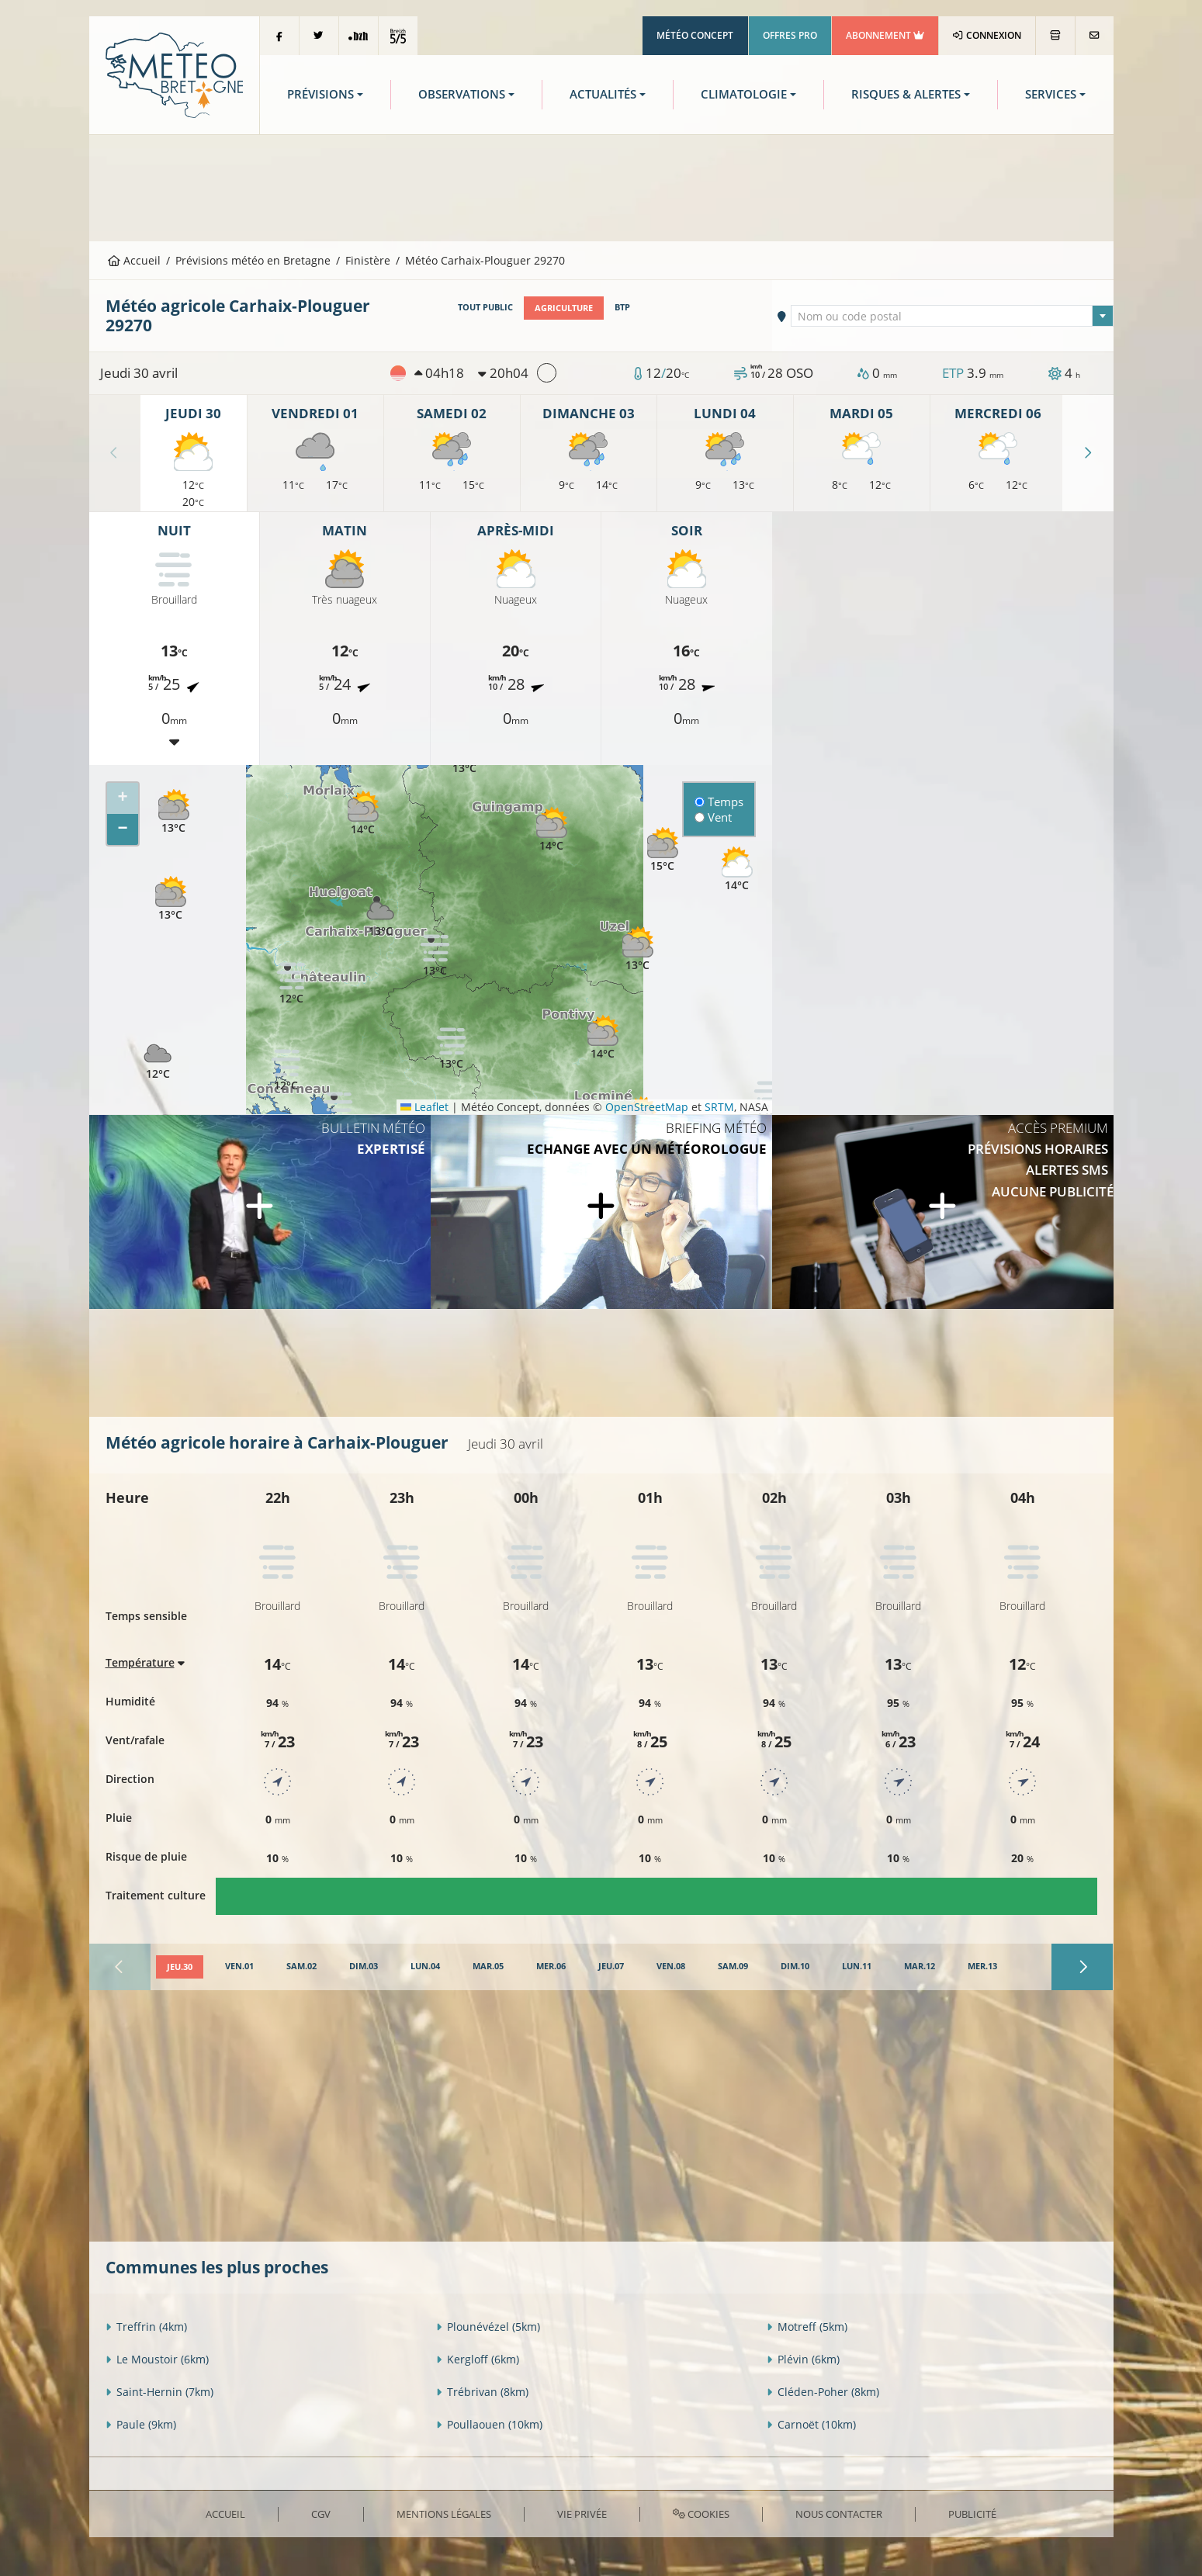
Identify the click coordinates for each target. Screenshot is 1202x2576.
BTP (622, 307)
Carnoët (811, 2424)
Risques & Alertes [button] (906, 94)
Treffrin (146, 2326)
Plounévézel (488, 2326)
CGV (321, 2514)
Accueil (134, 260)
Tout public (485, 307)
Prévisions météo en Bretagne (253, 260)
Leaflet (424, 1106)
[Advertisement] (601, 186)
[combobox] (952, 316)
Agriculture (564, 307)
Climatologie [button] (744, 94)
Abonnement (885, 35)
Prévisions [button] (320, 94)
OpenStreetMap (646, 1106)
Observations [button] (461, 94)
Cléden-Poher (823, 2391)
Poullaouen (489, 2424)
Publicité (972, 2514)
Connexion (986, 35)
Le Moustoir (157, 2359)
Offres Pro (790, 35)
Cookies (701, 2514)
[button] (451, 1048)
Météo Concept (694, 35)
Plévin (803, 2359)
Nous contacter (838, 2514)
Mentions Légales (444, 2514)
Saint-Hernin (159, 2391)
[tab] (179, 1967)
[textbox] (952, 316)
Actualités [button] (603, 94)
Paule (141, 2424)
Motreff (807, 2326)
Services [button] (1050, 94)
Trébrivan (482, 2391)
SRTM (719, 1106)
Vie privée (582, 2514)
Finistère (367, 260)
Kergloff (477, 2359)
